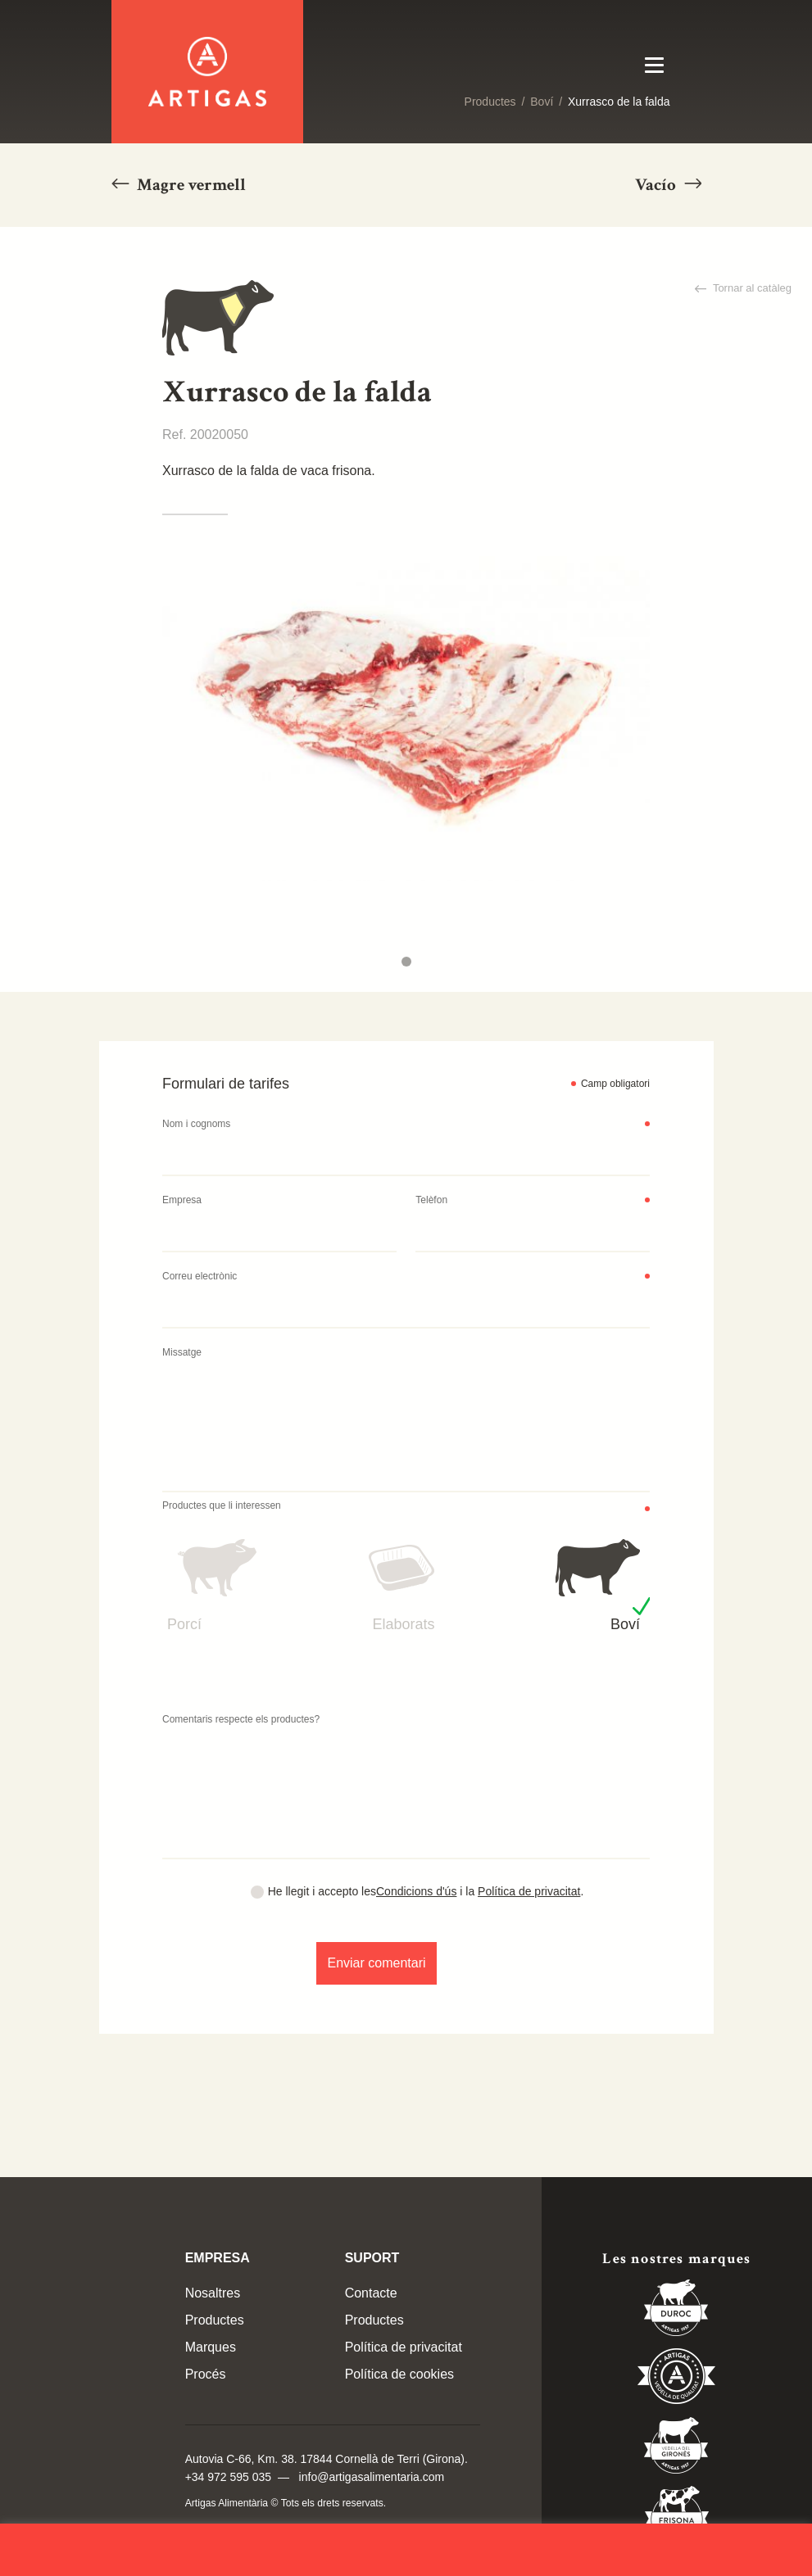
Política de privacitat (529, 1891)
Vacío (657, 185)
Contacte (371, 2293)
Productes (490, 101)
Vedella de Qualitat (676, 2379)
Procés (205, 2374)
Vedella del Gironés (677, 2448)
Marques (210, 2347)
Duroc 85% (677, 2310)
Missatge (182, 1352)
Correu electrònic (199, 1276)
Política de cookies (399, 2374)
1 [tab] (406, 962)
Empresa (182, 1200)
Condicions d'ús (416, 1891)
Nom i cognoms (196, 1124)
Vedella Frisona (677, 2517)
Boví (541, 101)
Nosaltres (213, 2293)
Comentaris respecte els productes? (241, 1719)
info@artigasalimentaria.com (372, 2476)
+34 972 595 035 (228, 2476)
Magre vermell (190, 185)
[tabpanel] (406, 719)
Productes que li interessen (221, 1505)
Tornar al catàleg (751, 288)
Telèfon (431, 1200)
